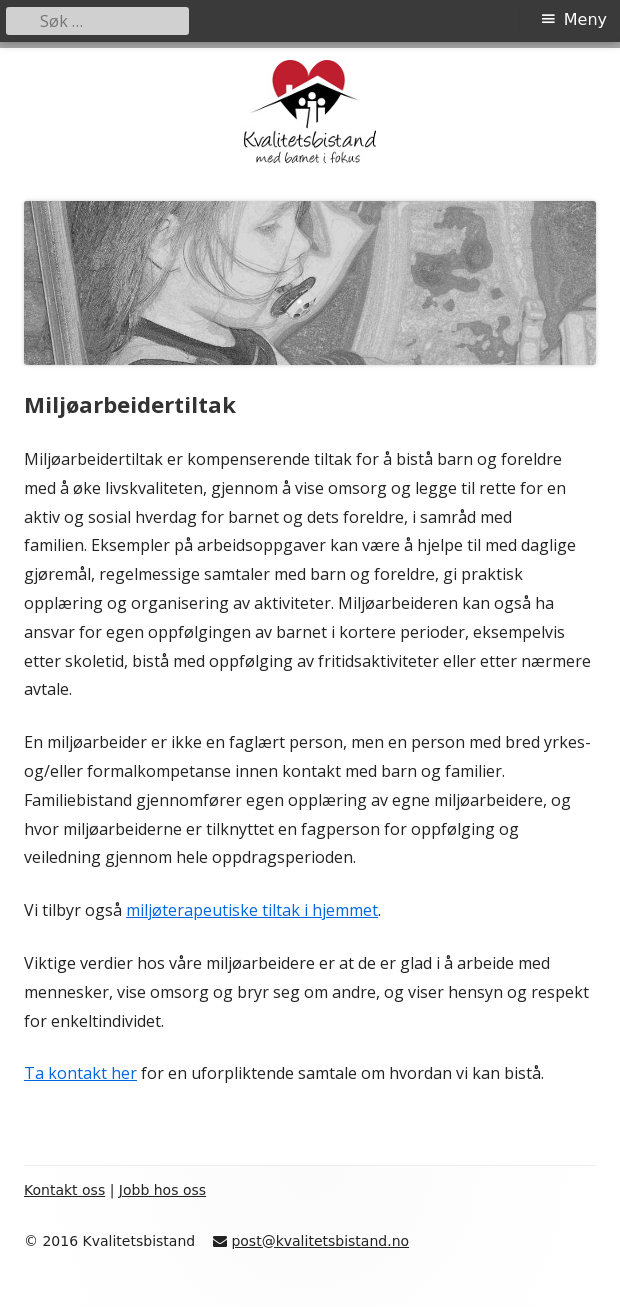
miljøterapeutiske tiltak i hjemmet (252, 910)
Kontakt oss (64, 1190)
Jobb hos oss (162, 1190)
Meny (585, 19)
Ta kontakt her (80, 1073)
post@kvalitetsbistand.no (320, 1241)
